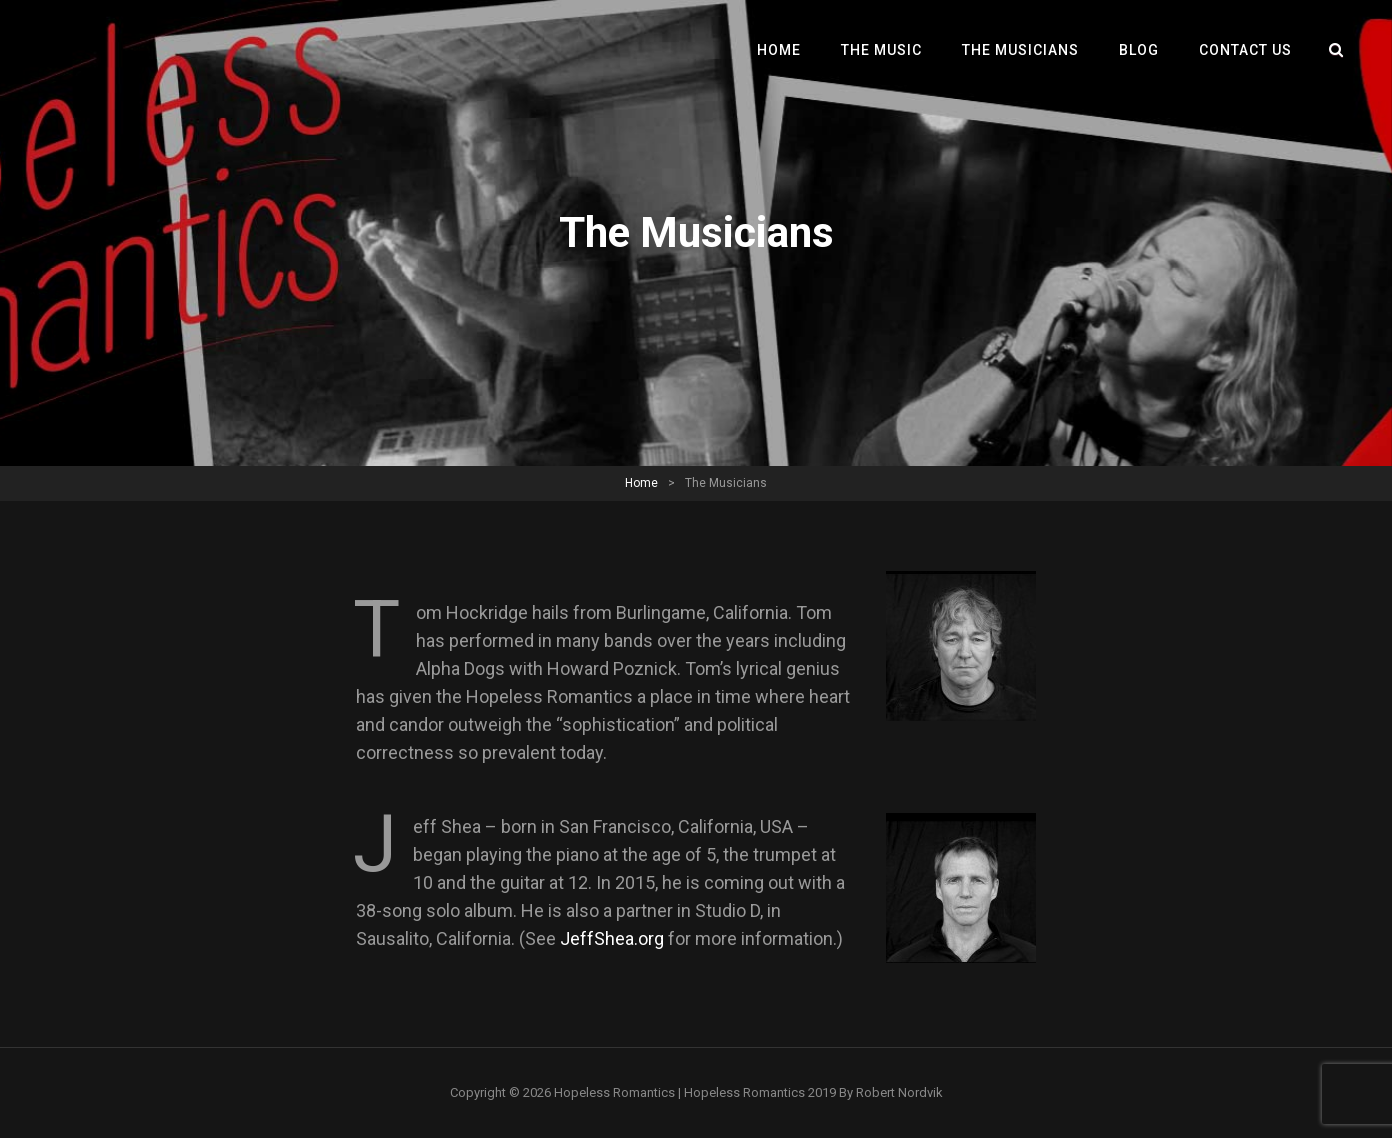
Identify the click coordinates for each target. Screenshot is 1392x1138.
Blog (1139, 50)
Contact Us (1245, 50)
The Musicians (1020, 50)
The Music (881, 50)
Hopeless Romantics (614, 1092)
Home (779, 50)
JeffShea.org (612, 938)
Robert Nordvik (899, 1092)
